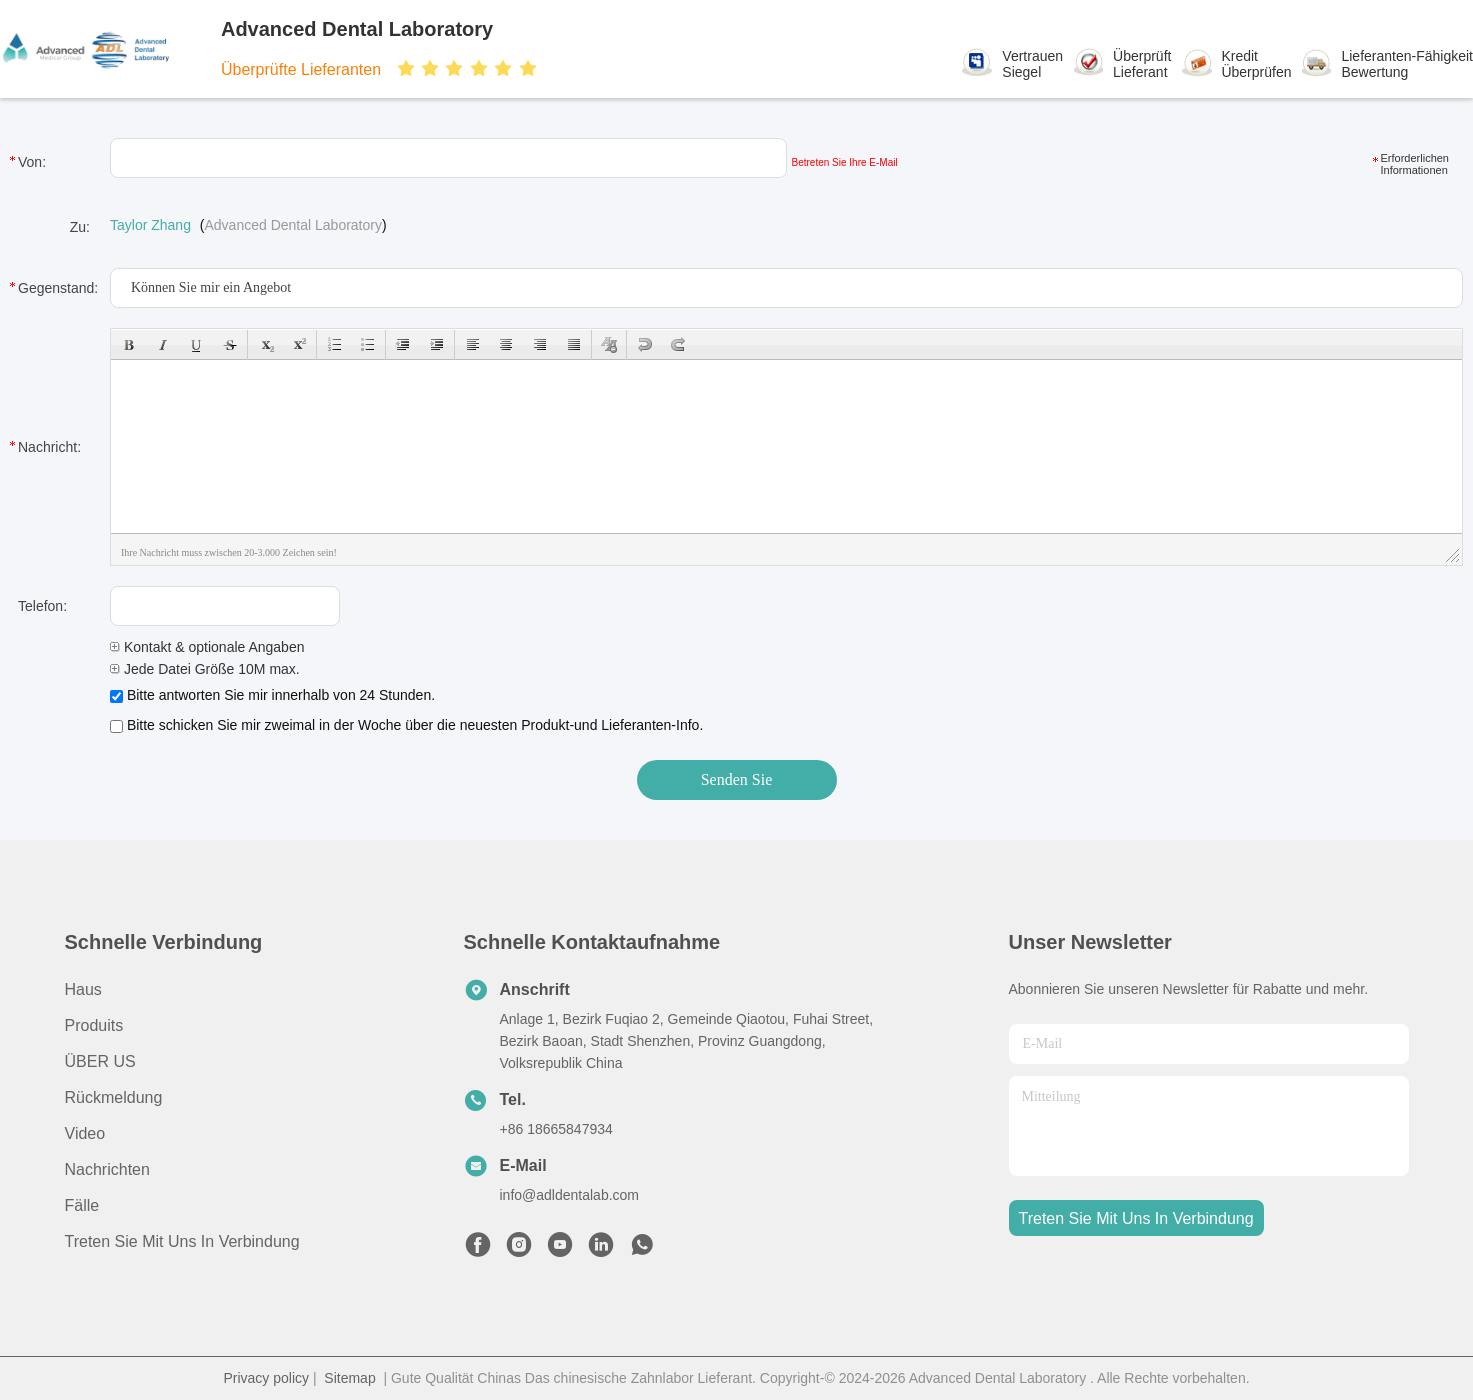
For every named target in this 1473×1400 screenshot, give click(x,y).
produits (94, 1025)
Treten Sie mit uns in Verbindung (182, 1241)
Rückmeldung (114, 1097)
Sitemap (349, 1378)
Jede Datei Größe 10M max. (205, 669)
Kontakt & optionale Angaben (207, 647)
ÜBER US (100, 1061)
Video (85, 1133)
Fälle (82, 1205)
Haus (83, 989)
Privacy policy (266, 1378)
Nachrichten (107, 1169)
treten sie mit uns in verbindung (1136, 1218)
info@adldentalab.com (570, 1195)
